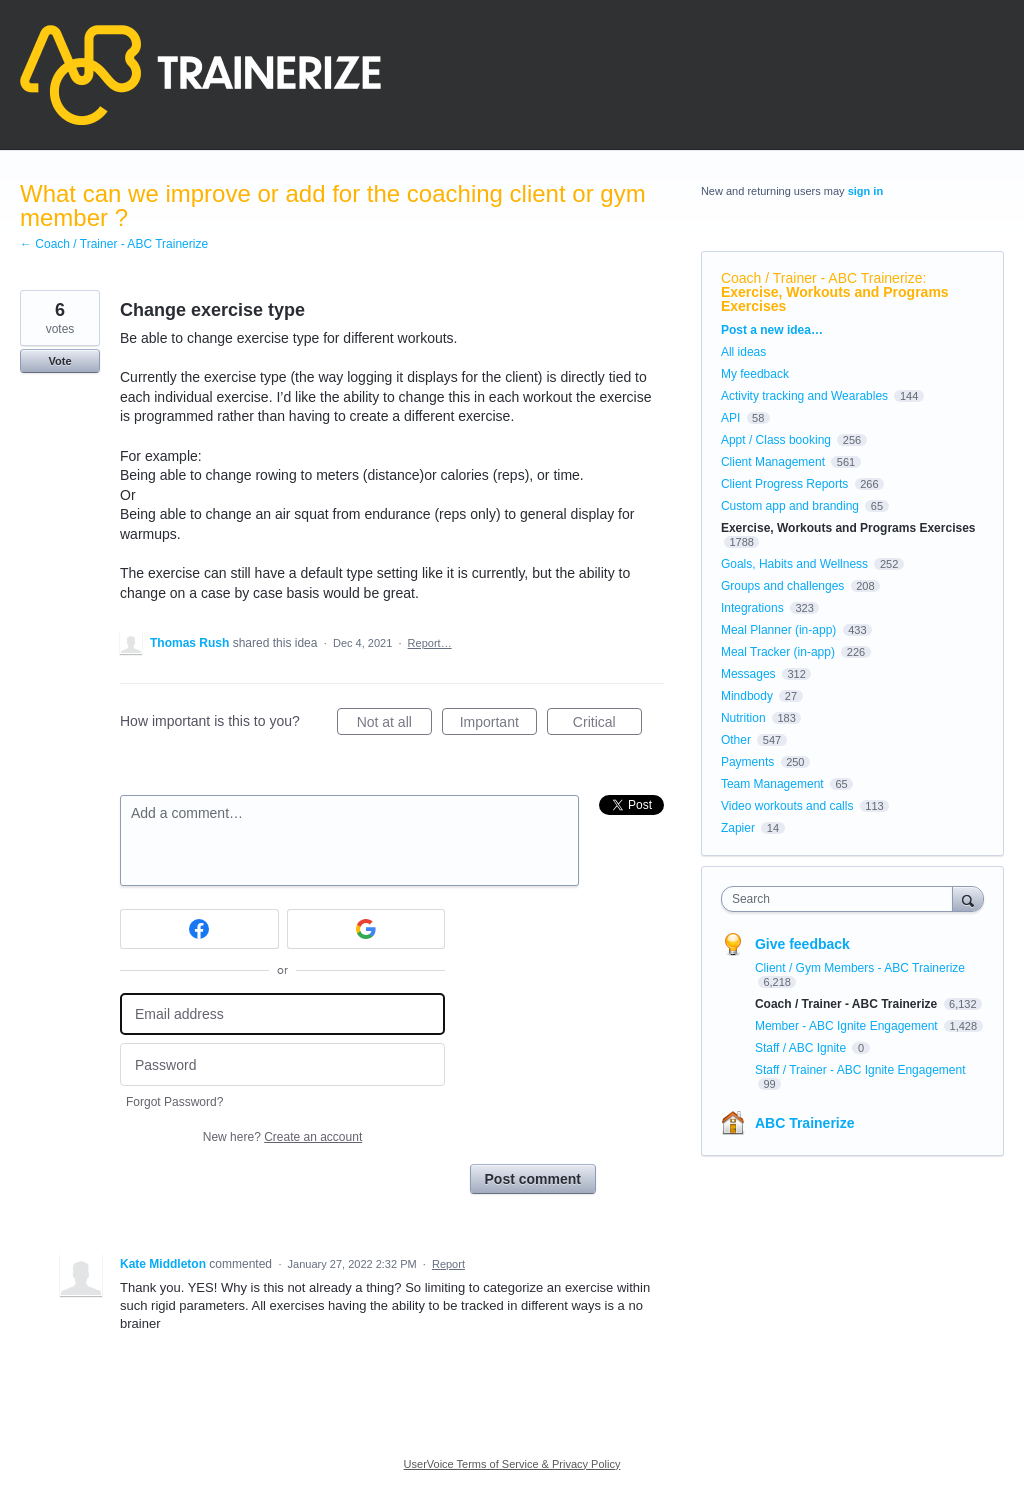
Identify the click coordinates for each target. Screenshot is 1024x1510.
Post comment (533, 1179)
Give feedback (802, 944)
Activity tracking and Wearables (804, 396)
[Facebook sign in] (199, 929)
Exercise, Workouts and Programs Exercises (835, 299)
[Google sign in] (366, 929)
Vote (59, 361)
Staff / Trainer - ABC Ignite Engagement (860, 1070)
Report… (430, 643)
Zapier (738, 828)
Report (448, 1264)
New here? (282, 1137)
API (730, 418)
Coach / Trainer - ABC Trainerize (822, 278)
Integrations (752, 608)
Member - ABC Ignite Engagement (848, 1026)
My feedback (755, 374)
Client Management (773, 462)
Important (498, 725)
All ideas (743, 352)
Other (736, 740)
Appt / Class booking (776, 440)
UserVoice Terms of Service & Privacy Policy (512, 1464)
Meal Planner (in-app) (778, 630)
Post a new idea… (772, 330)
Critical (607, 725)
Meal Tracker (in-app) (778, 652)
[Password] (282, 1064)
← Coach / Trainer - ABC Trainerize (114, 244)
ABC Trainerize (805, 1123)
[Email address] (282, 1014)
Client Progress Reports (784, 484)
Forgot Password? (174, 1102)
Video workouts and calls (787, 806)
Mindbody (747, 696)
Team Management (772, 784)
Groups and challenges (782, 586)
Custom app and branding (790, 506)
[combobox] (841, 899)
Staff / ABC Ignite (802, 1048)
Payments (747, 762)
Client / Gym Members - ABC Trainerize (860, 968)
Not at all (394, 725)
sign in (865, 191)
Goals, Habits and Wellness (794, 564)
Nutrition (743, 718)
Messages (748, 674)
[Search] (968, 898)
